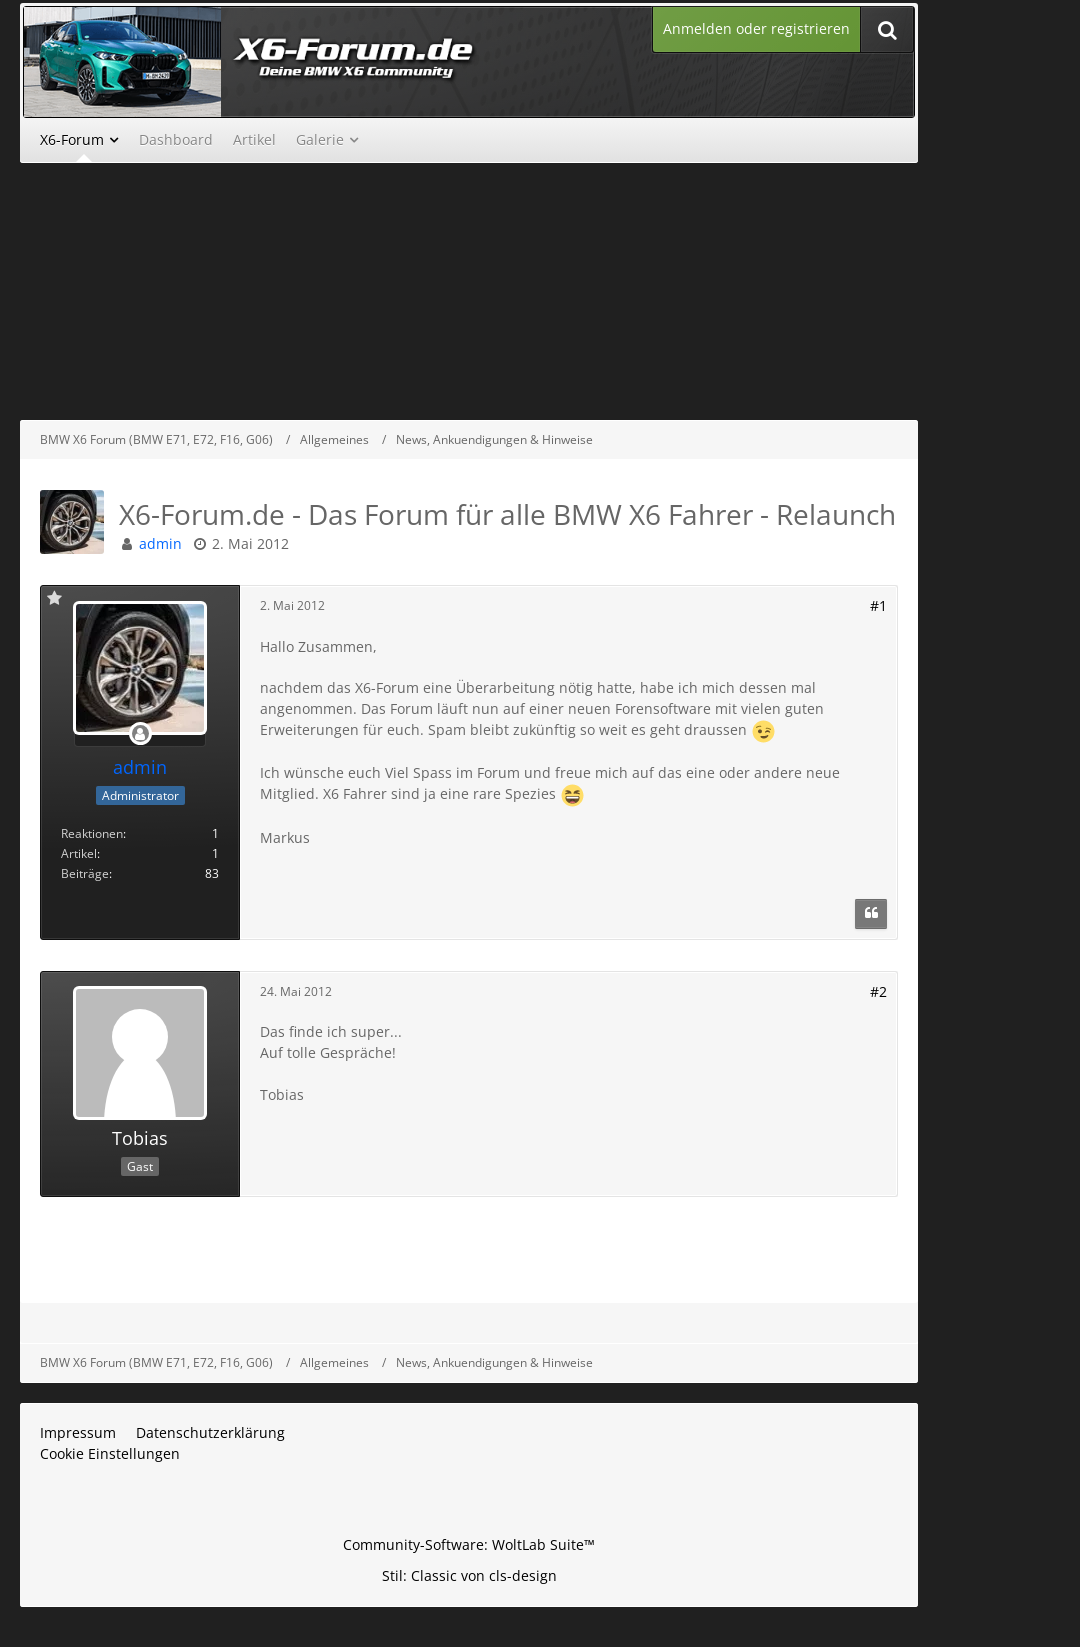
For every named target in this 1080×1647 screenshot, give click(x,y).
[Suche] (887, 29)
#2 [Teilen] (878, 991)
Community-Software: (469, 1544)
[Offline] (140, 734)
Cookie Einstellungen (110, 1453)
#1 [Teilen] (878, 605)
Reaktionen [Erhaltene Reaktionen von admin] (92, 833)
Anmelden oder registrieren (756, 28)
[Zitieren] (871, 914)
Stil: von (469, 1575)
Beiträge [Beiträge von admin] (85, 873)
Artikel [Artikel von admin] (79, 853)
